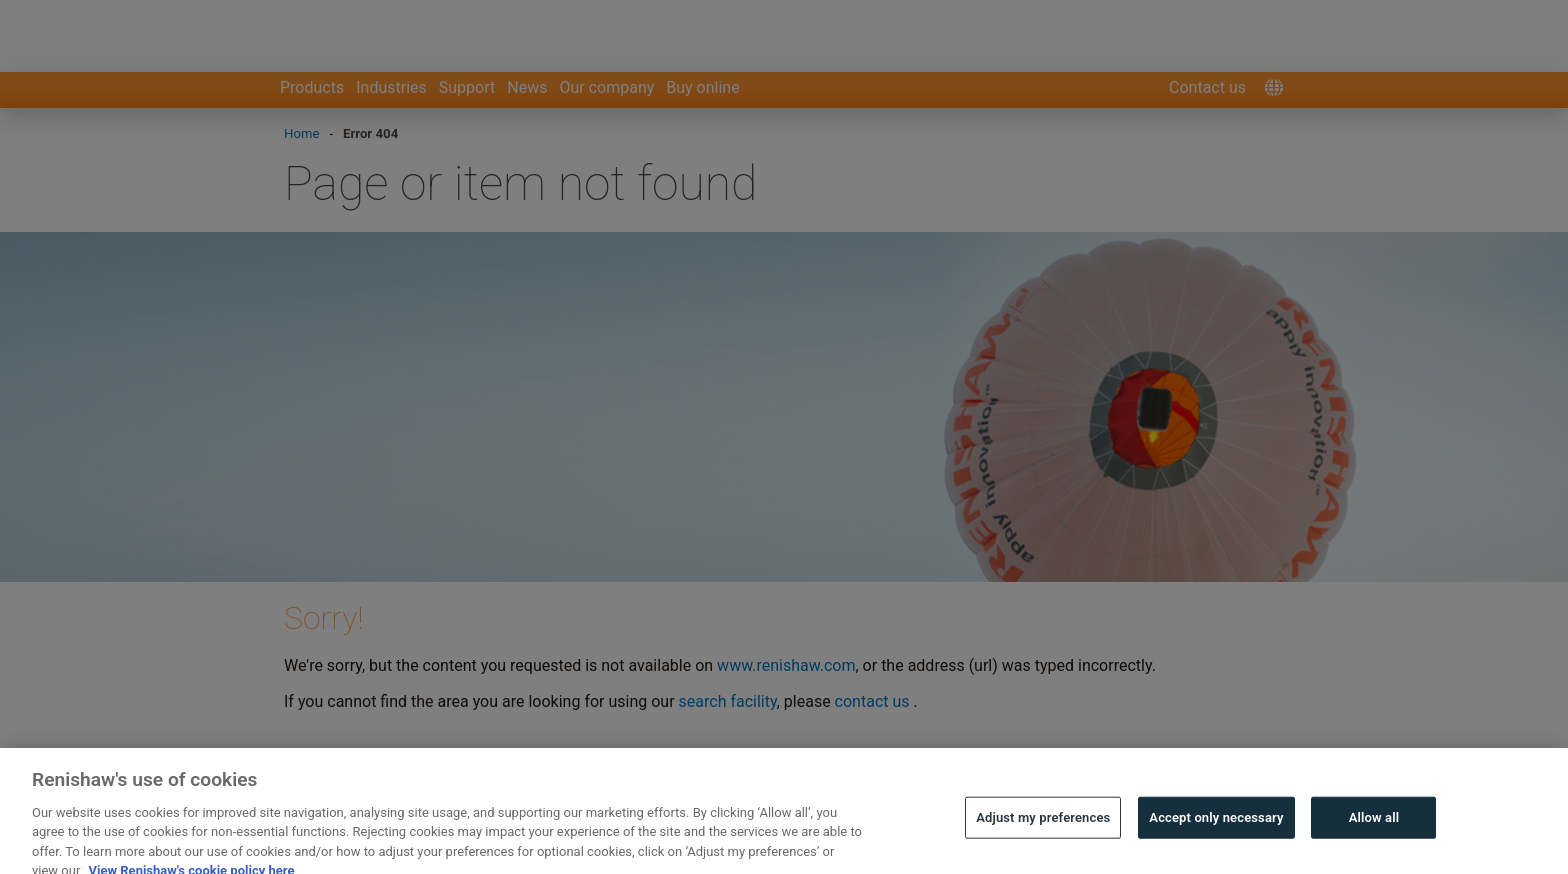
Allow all (1374, 825)
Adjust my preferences (1043, 825)
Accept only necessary (1216, 825)
